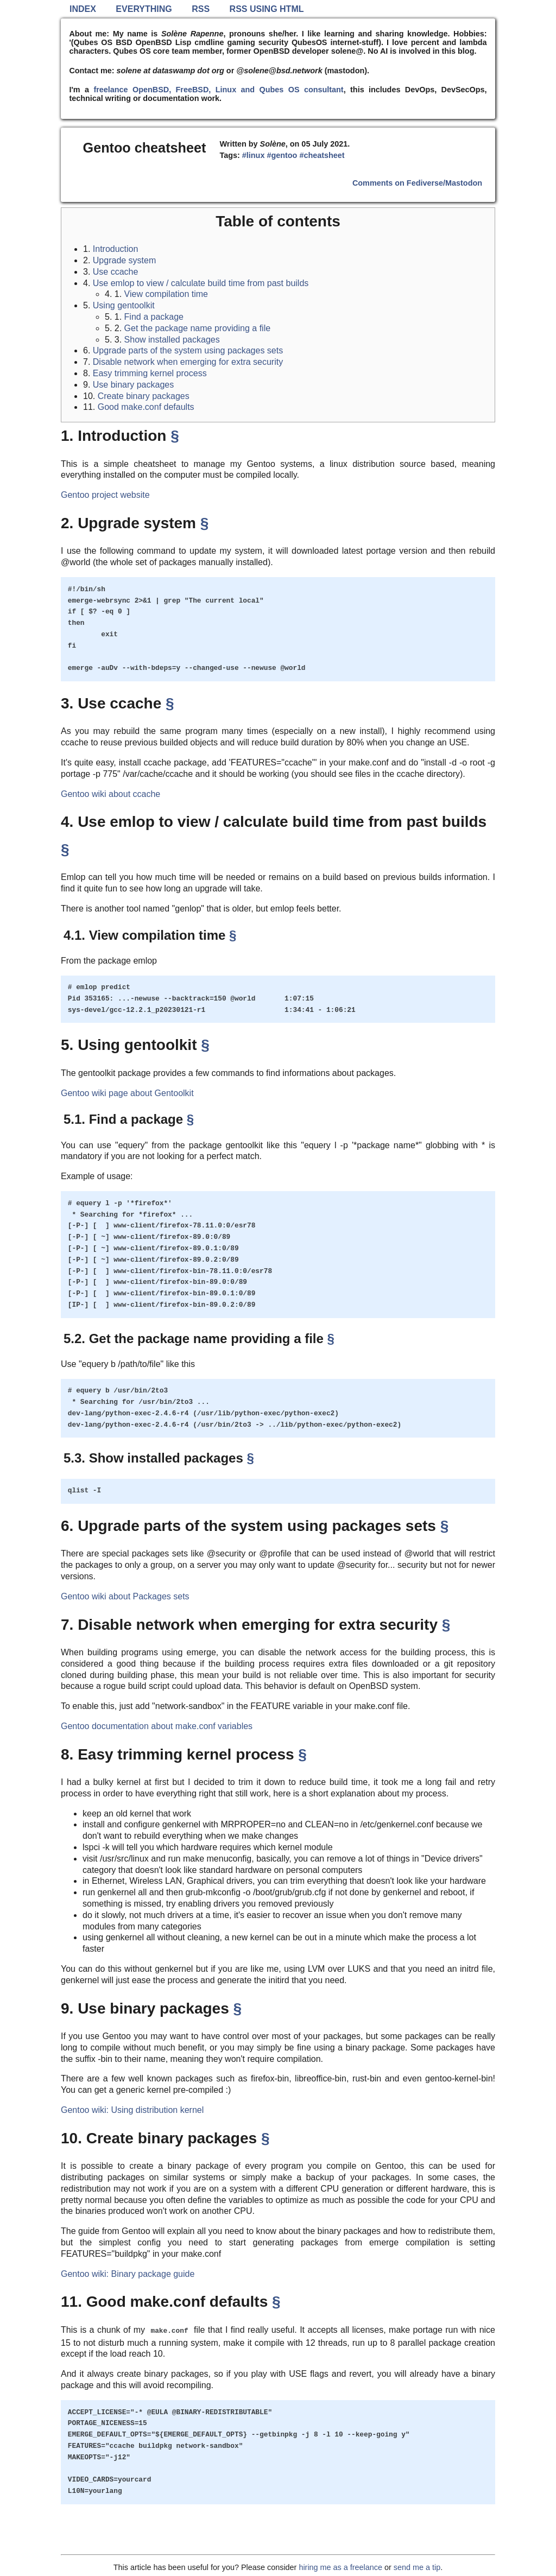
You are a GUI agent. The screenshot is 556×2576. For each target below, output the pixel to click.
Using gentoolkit (124, 305)
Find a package (154, 316)
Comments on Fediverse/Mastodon (417, 183)
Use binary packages (133, 384)
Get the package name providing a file (197, 328)
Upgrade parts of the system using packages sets (188, 350)
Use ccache (115, 271)
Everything (144, 9)
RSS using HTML (267, 9)
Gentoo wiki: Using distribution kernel (132, 2110)
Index (83, 9)
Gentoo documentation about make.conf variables (156, 1726)
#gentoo (282, 155)
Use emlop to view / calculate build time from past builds (201, 283)
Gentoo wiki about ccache (110, 794)
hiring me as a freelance (340, 2567)
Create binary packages (143, 396)
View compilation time (166, 294)
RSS (201, 9)
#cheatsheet (321, 155)
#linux (253, 155)
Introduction (115, 249)
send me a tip (417, 2567)
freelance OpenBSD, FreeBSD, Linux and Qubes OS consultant (218, 89)
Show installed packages (172, 339)
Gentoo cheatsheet (144, 147)
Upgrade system (124, 260)
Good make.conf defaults (146, 407)
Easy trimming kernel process (150, 373)
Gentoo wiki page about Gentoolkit (127, 1093)
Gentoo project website (105, 494)
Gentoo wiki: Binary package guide (127, 2273)
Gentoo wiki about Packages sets (125, 1596)
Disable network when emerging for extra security (188, 361)
